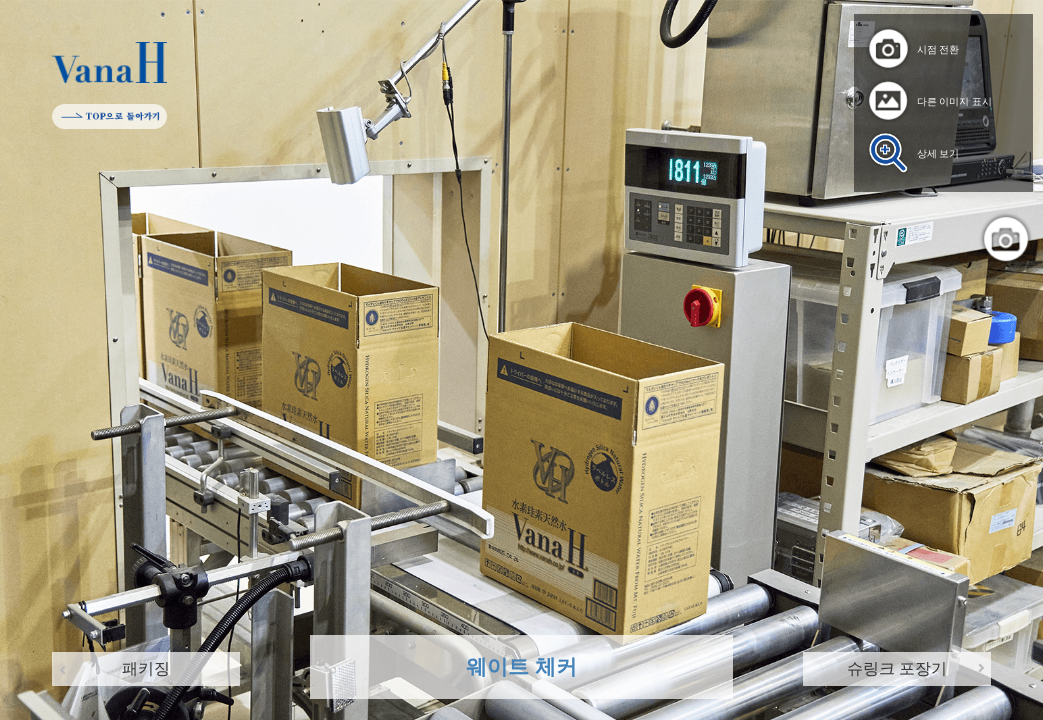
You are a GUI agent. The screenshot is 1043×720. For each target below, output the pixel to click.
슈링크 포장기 (897, 668)
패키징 (146, 668)
